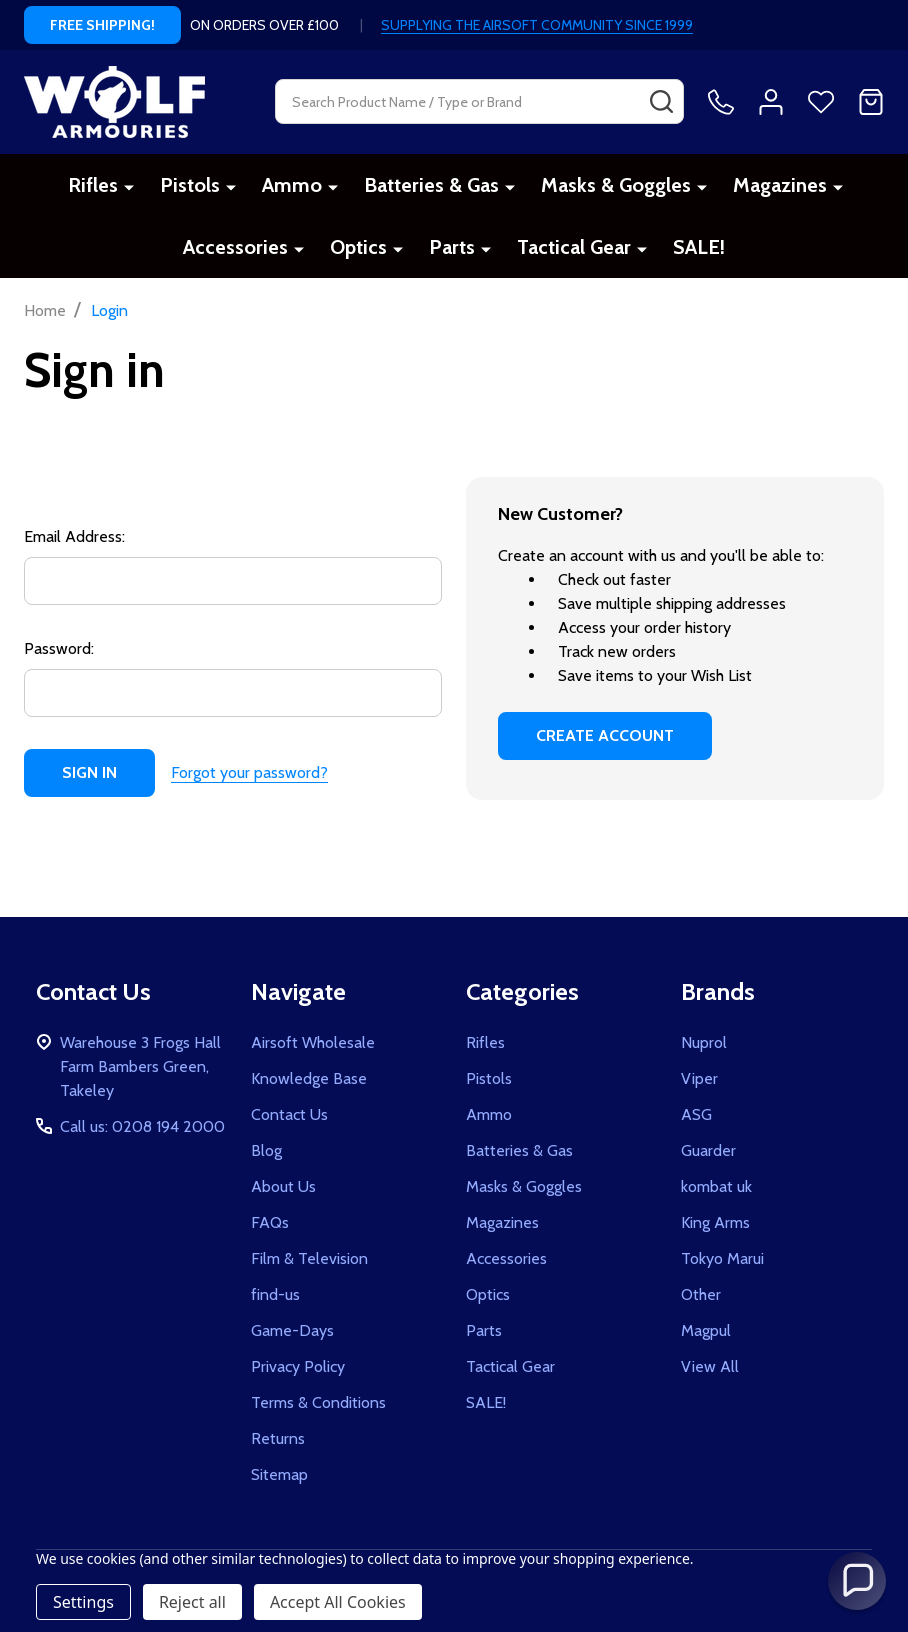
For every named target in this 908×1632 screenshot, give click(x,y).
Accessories (235, 247)
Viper (699, 1078)
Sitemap (279, 1474)
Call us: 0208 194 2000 (142, 1126)
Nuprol (704, 1042)
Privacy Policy (298, 1366)
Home (45, 310)
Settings (83, 1602)
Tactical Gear (574, 247)
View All (710, 1366)
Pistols (190, 185)
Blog (266, 1150)
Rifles (93, 185)
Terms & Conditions (318, 1402)
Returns (278, 1438)
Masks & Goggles (616, 185)
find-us (275, 1294)
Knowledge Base (309, 1078)
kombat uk (716, 1186)
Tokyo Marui (722, 1258)
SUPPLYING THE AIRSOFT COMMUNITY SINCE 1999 (537, 25)
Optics (358, 247)
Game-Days (292, 1330)
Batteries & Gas (431, 185)
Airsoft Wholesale (313, 1042)
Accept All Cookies (338, 1602)
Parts (452, 247)
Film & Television (309, 1258)
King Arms (715, 1222)
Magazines (780, 185)
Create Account (605, 735)
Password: (59, 648)
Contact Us (289, 1114)
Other (701, 1294)
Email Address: (74, 536)
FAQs (270, 1222)
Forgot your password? (249, 772)
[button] (856, 1580)
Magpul (706, 1330)
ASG (696, 1114)
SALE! (699, 247)
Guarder (708, 1150)
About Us (283, 1186)
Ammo (292, 185)
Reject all (192, 1602)
